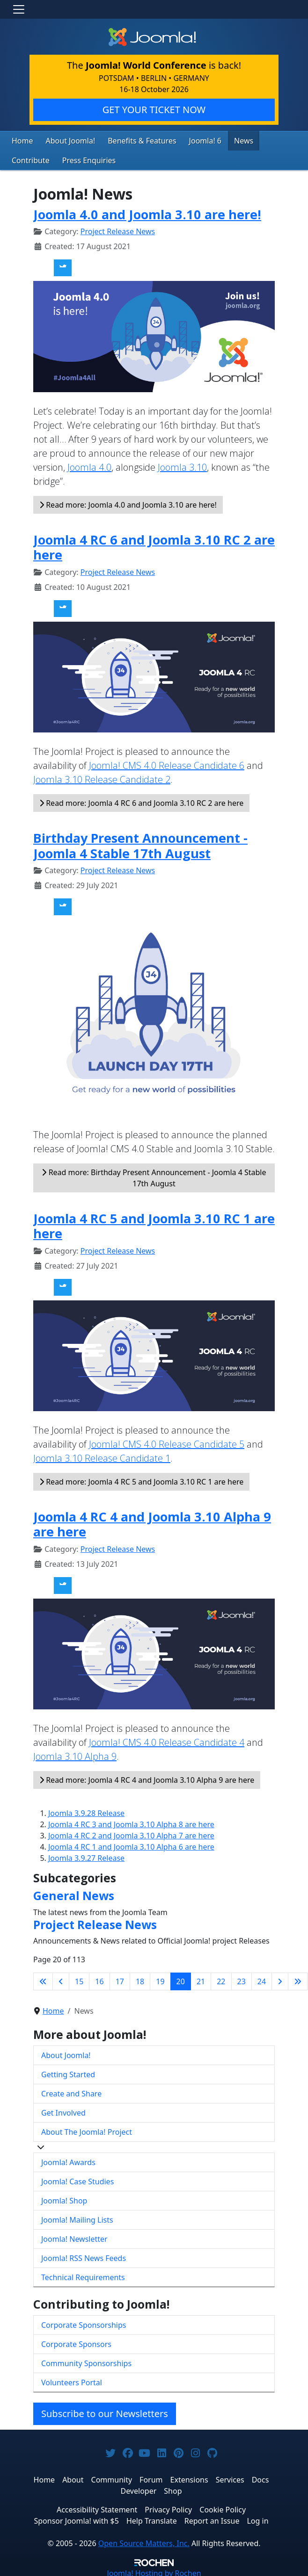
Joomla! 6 (188, 140)
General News (73, 1893)
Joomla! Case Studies (77, 2179)
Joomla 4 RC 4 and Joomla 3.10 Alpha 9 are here (152, 1522)
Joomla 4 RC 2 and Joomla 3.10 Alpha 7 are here (131, 1833)
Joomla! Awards (68, 2160)
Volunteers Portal (71, 2380)
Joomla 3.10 (182, 464)
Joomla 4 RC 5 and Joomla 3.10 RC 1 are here (154, 1223)
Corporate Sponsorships (83, 2322)
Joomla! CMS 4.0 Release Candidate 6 (166, 763)
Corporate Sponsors (76, 2341)
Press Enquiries (35, 158)
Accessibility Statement (97, 2507)
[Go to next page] (279, 1979)
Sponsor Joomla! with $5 (76, 2518)
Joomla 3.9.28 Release (86, 1811)
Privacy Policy (168, 2507)
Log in (257, 2518)
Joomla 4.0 (89, 464)
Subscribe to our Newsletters (104, 2410)
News (224, 140)
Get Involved (63, 2110)
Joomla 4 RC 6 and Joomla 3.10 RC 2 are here (154, 544)
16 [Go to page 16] (99, 1979)
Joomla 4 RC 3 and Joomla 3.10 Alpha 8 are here (131, 1822)
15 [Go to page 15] (79, 1979)
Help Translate (151, 2518)
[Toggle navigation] (19, 9)
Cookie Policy (222, 2507)
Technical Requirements (83, 2275)
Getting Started (68, 2072)
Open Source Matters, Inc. (144, 2540)
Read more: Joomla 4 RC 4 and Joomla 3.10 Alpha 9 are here (146, 1777)
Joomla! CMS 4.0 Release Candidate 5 (166, 1441)
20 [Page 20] (180, 1979)
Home (21, 140)
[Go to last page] (298, 1979)
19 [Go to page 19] (160, 1979)
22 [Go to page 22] (221, 1979)
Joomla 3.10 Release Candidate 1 (101, 1455)
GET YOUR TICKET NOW (154, 109)
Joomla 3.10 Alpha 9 (75, 1754)
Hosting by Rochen (154, 2570)
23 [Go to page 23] (241, 1979)
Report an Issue (212, 2518)
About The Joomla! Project (86, 2129)
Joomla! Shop (64, 2198)
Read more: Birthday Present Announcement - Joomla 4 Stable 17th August (154, 1175)
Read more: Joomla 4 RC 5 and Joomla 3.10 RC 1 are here (141, 1479)
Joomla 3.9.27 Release (86, 1856)
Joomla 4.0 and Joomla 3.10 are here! (147, 211)
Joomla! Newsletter (74, 2237)
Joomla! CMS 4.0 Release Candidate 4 (166, 1740)
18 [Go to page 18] (140, 1979)
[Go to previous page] (60, 1979)
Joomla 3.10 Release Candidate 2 (101, 777)
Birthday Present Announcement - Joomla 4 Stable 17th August (140, 843)
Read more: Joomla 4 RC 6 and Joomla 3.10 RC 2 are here (141, 801)
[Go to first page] (43, 1979)
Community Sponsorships (86, 2360)
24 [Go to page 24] (261, 1979)
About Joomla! (66, 140)
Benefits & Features (130, 140)
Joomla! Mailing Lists (77, 2217)
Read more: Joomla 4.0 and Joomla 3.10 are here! (128, 502)
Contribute (262, 140)
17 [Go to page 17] (120, 1979)
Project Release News (118, 229)
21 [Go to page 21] (201, 1979)
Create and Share (71, 2091)
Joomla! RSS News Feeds (83, 2256)
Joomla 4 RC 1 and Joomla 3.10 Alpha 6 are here (131, 1844)
